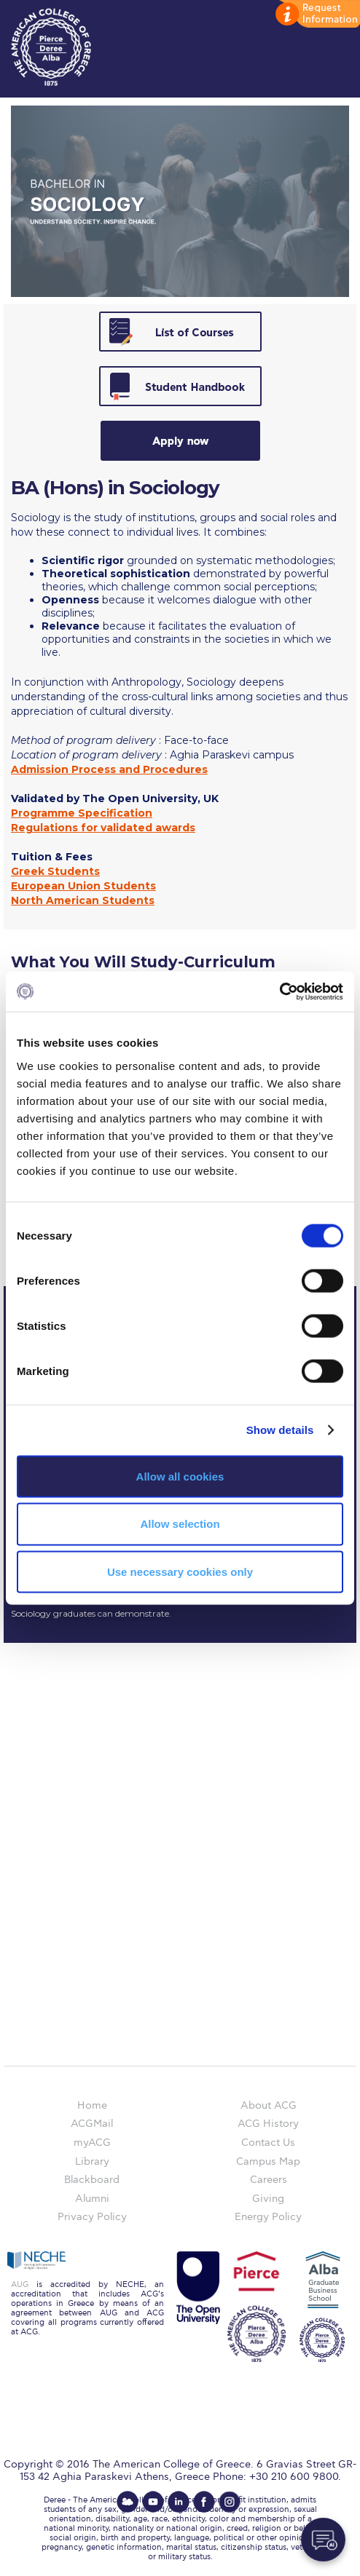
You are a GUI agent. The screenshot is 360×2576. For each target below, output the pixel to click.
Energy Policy (268, 2217)
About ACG (268, 2105)
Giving (268, 2198)
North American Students (82, 900)
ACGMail (92, 2123)
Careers (268, 2179)
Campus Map (268, 2161)
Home (92, 2105)
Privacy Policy (92, 2217)
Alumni (92, 2198)
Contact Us (268, 2142)
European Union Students (83, 885)
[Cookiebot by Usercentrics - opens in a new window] (279, 991)
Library (92, 2161)
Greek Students (55, 871)
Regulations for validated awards (103, 827)
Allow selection (179, 1524)
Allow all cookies (180, 1476)
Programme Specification (81, 813)
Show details (280, 1430)
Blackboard (92, 2179)
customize (316, 14)
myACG (92, 2142)
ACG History (268, 2123)
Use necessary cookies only (180, 1572)
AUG (19, 2284)
